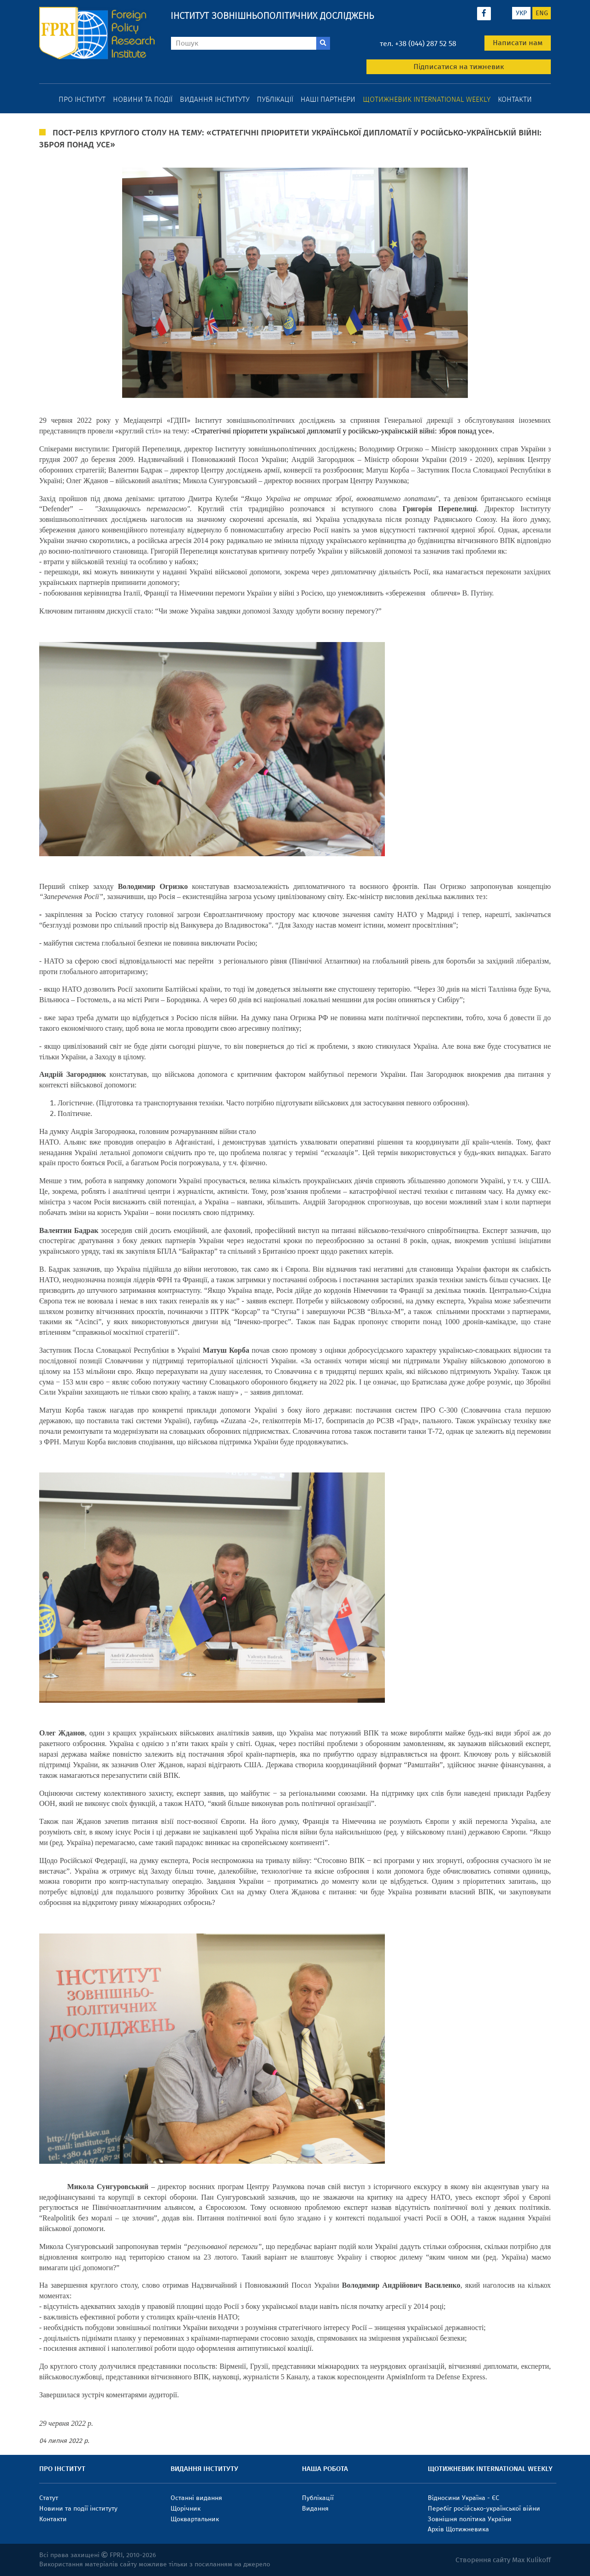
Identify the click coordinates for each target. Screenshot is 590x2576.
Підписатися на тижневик (458, 66)
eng (542, 13)
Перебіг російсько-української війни (484, 2508)
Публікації (275, 99)
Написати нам (518, 42)
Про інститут (82, 99)
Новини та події (142, 99)
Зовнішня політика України (470, 2519)
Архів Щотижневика (458, 2529)
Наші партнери (328, 99)
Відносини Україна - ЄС (463, 2498)
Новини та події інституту (78, 2508)
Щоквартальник (195, 2519)
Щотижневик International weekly (426, 99)
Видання (315, 2508)
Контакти (515, 99)
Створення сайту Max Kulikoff (503, 2560)
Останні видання (196, 2498)
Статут (48, 2498)
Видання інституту (214, 99)
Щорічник (186, 2508)
